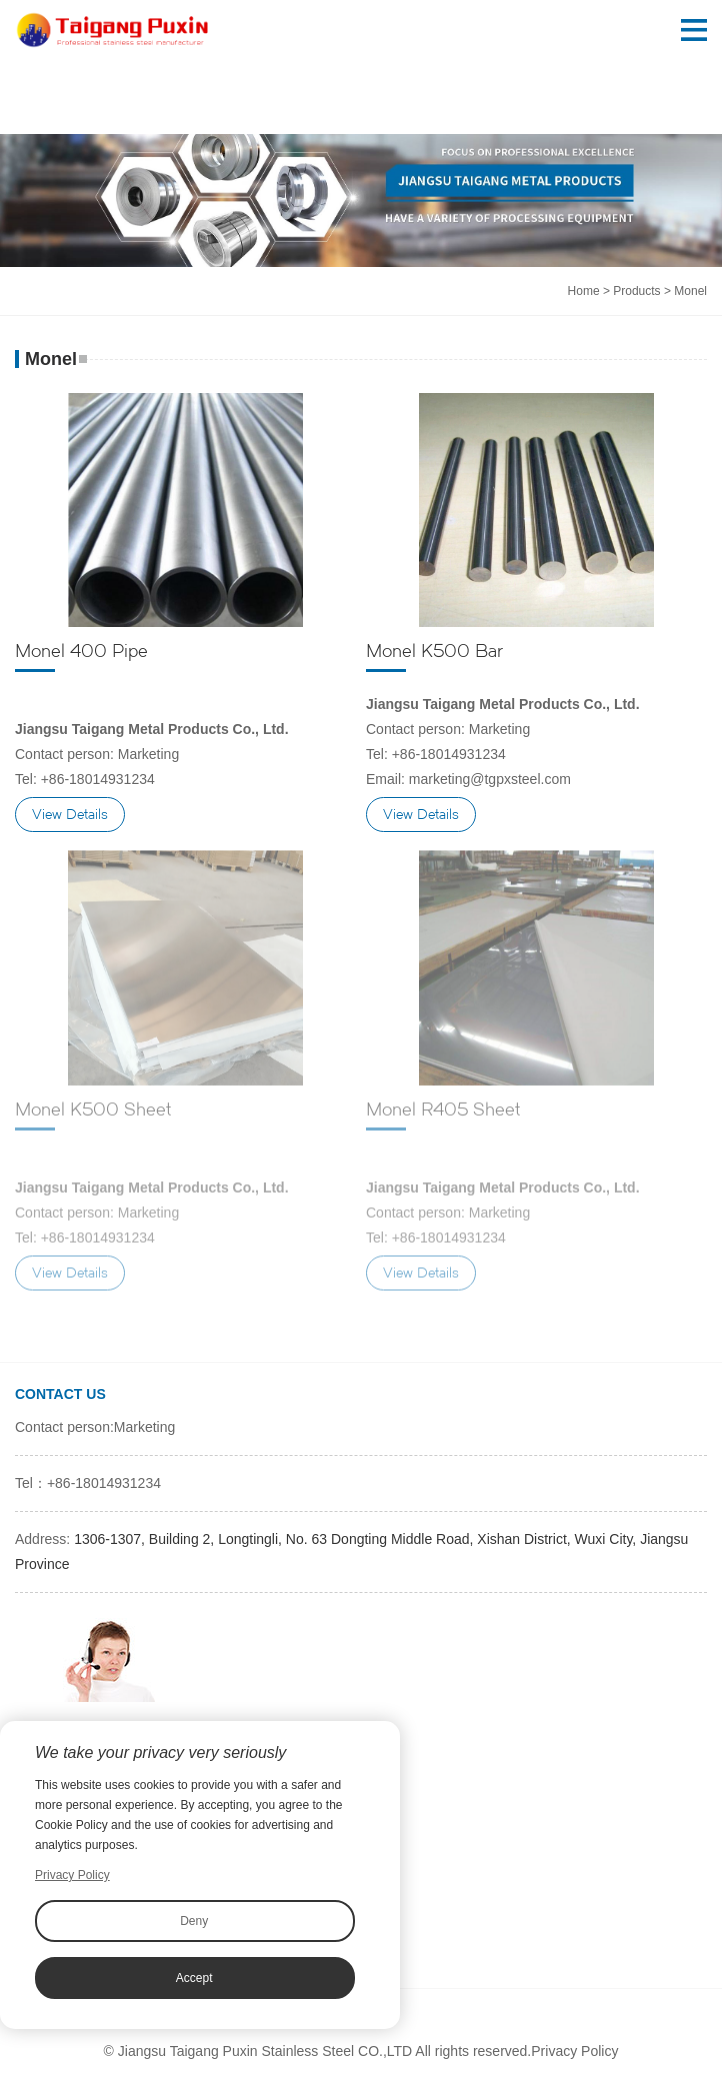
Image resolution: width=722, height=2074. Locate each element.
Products (636, 291)
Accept (194, 1978)
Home (584, 291)
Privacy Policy (574, 2051)
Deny (194, 1921)
